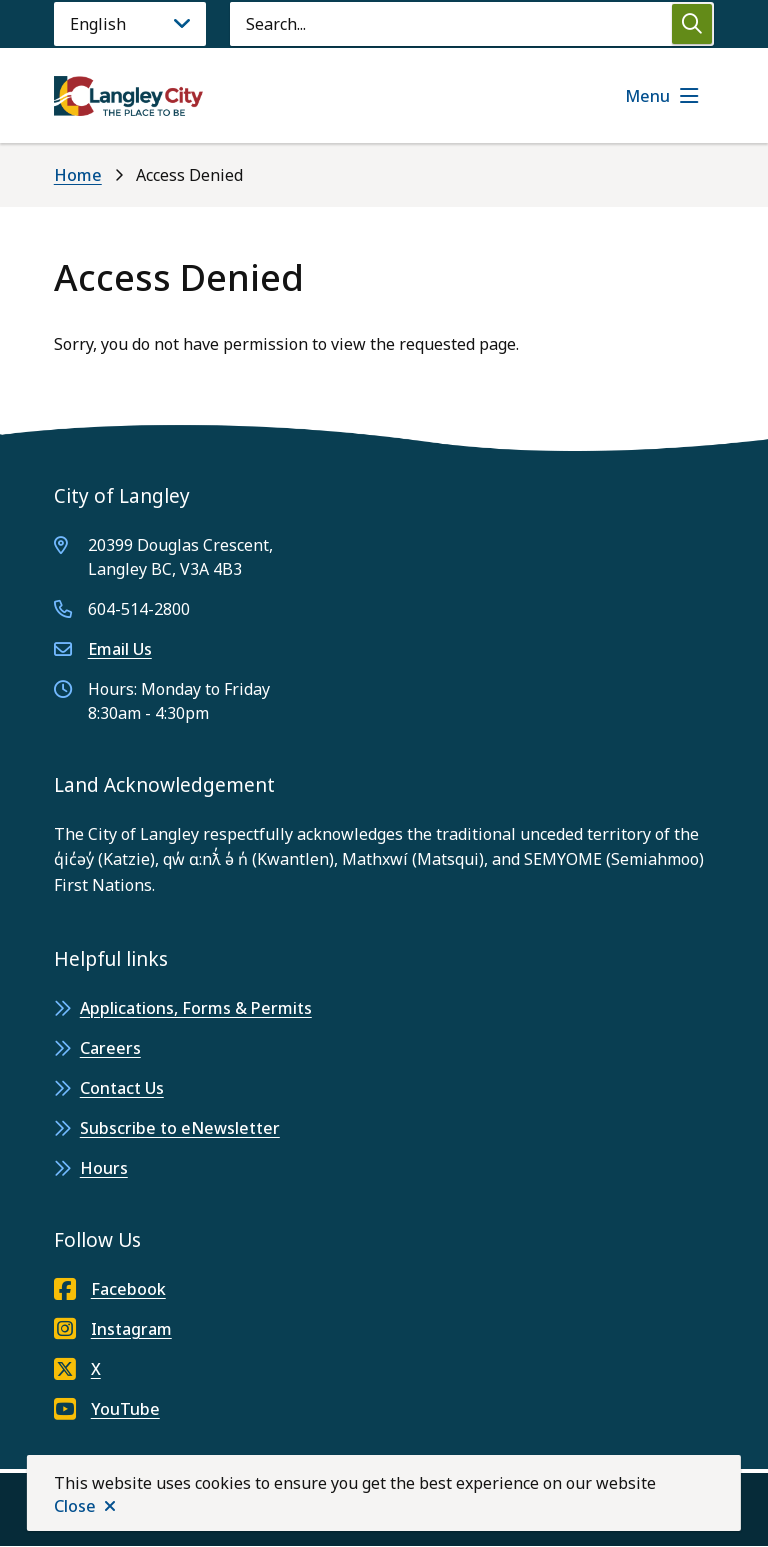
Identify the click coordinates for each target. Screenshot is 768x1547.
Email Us (120, 649)
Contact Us (122, 1088)
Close (75, 1506)
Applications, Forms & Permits (196, 1008)
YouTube (107, 1409)
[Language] (130, 24)
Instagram (113, 1329)
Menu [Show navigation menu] (647, 96)
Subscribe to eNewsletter (180, 1128)
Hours (104, 1168)
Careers (110, 1048)
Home (78, 175)
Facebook (110, 1289)
